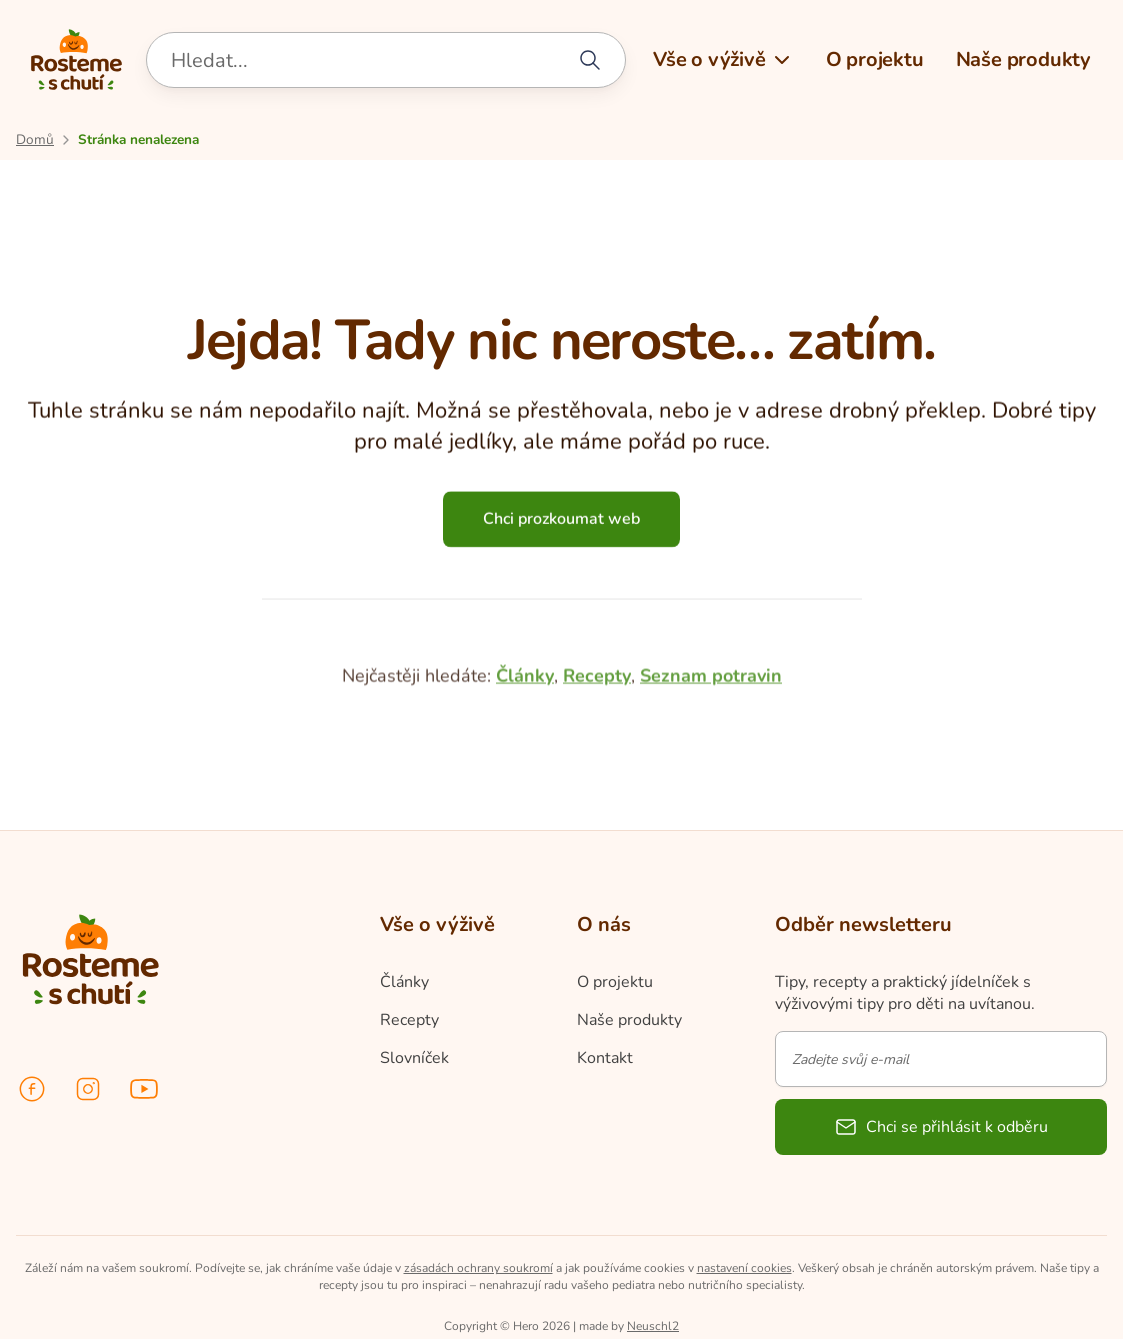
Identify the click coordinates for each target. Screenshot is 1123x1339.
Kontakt (605, 1058)
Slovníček (414, 1058)
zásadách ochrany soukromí (478, 1268)
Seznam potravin (711, 787)
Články (525, 787)
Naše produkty (629, 1020)
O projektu (615, 982)
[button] (723, 60)
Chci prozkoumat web (561, 531)
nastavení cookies (744, 1268)
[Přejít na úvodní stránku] (35, 139)
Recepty (597, 787)
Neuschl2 (653, 1326)
